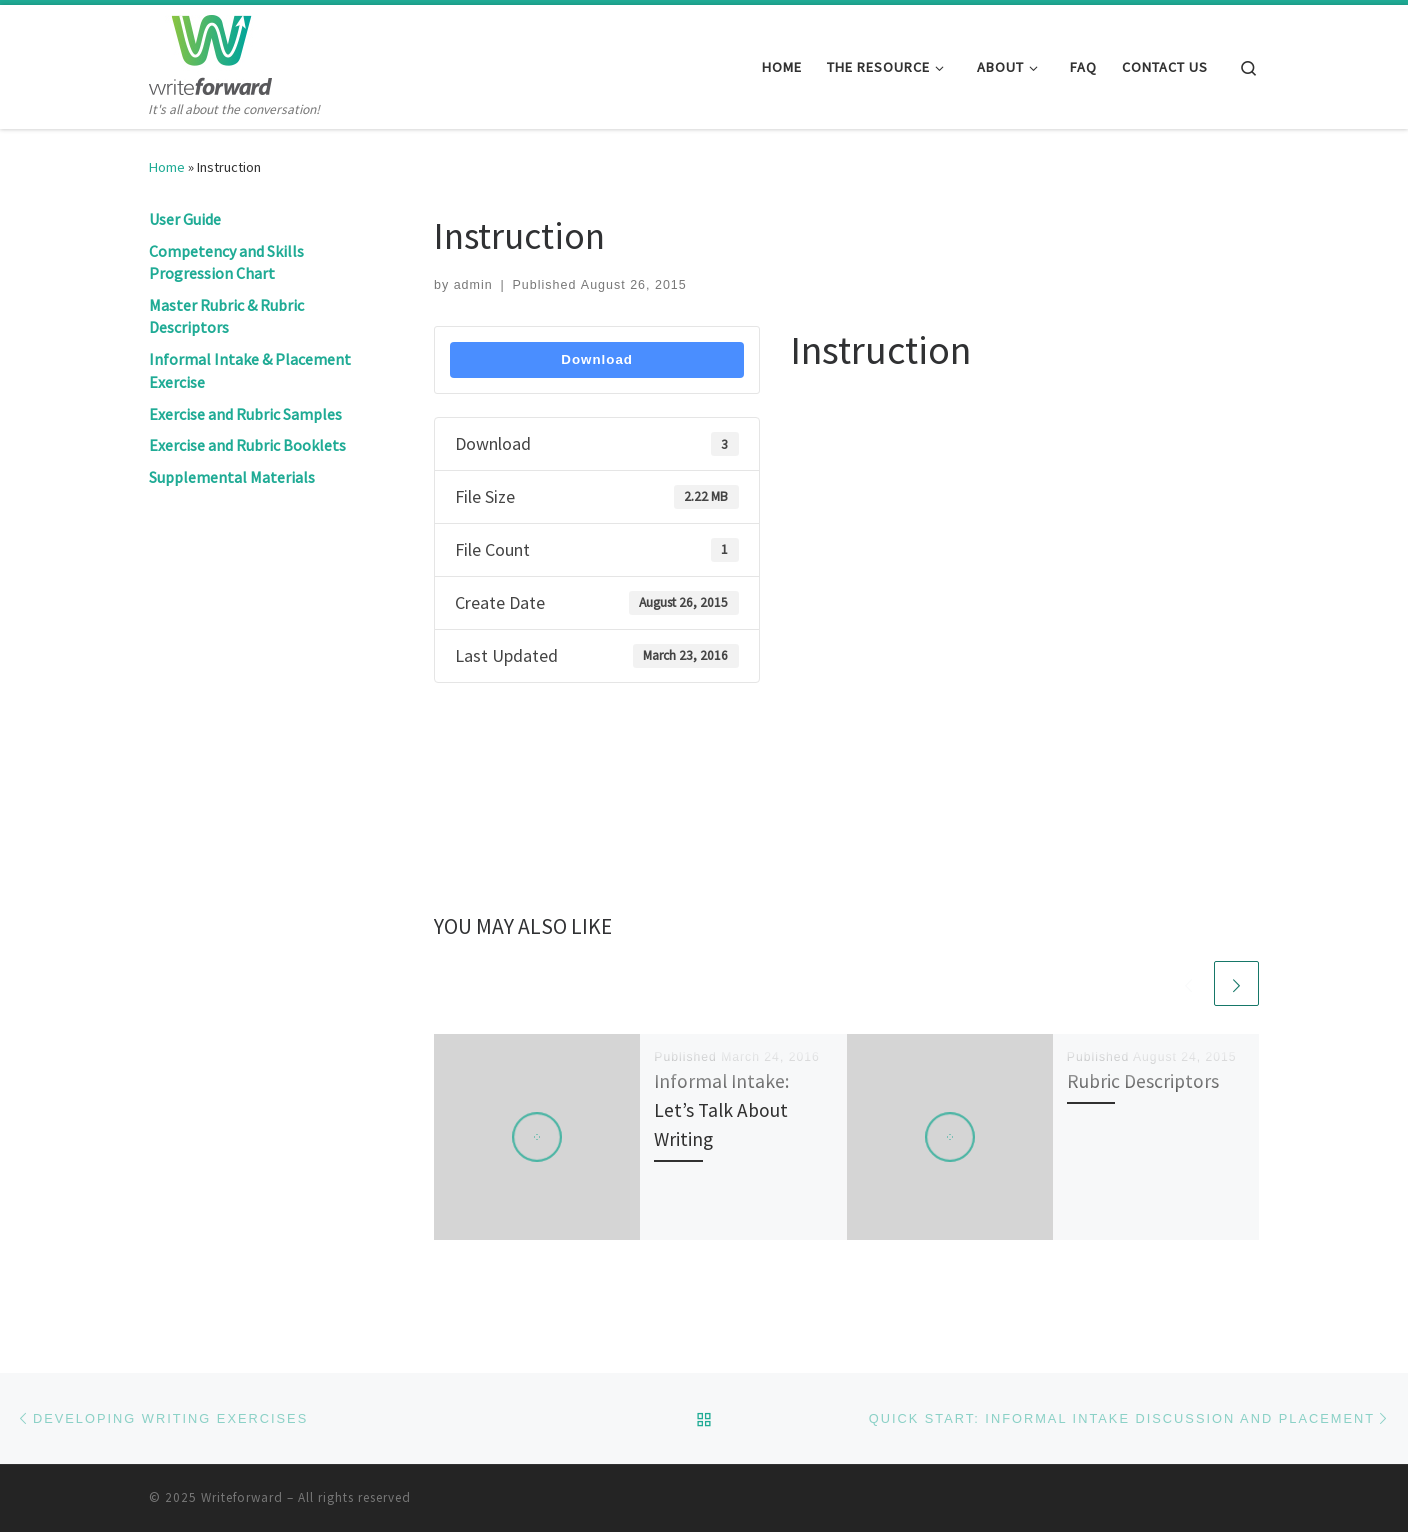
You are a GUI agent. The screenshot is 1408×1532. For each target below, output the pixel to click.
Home (167, 167)
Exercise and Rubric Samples (245, 414)
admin (473, 285)
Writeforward (242, 1497)
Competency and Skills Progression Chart (226, 262)
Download (597, 359)
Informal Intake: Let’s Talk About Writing (721, 1110)
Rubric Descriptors (1143, 1081)
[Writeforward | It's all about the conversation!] (210, 51)
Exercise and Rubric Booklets (247, 445)
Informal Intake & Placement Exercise (250, 370)
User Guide (185, 219)
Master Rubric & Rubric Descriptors (226, 316)
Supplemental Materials (232, 477)
